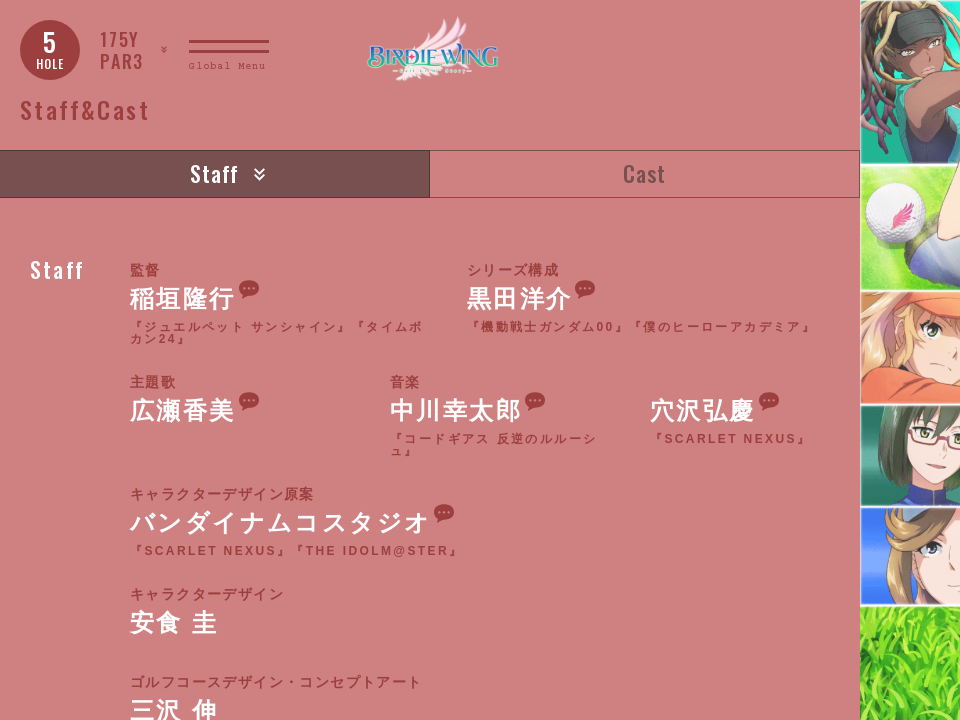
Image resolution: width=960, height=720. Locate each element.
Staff (214, 173)
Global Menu (227, 66)
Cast (644, 173)
